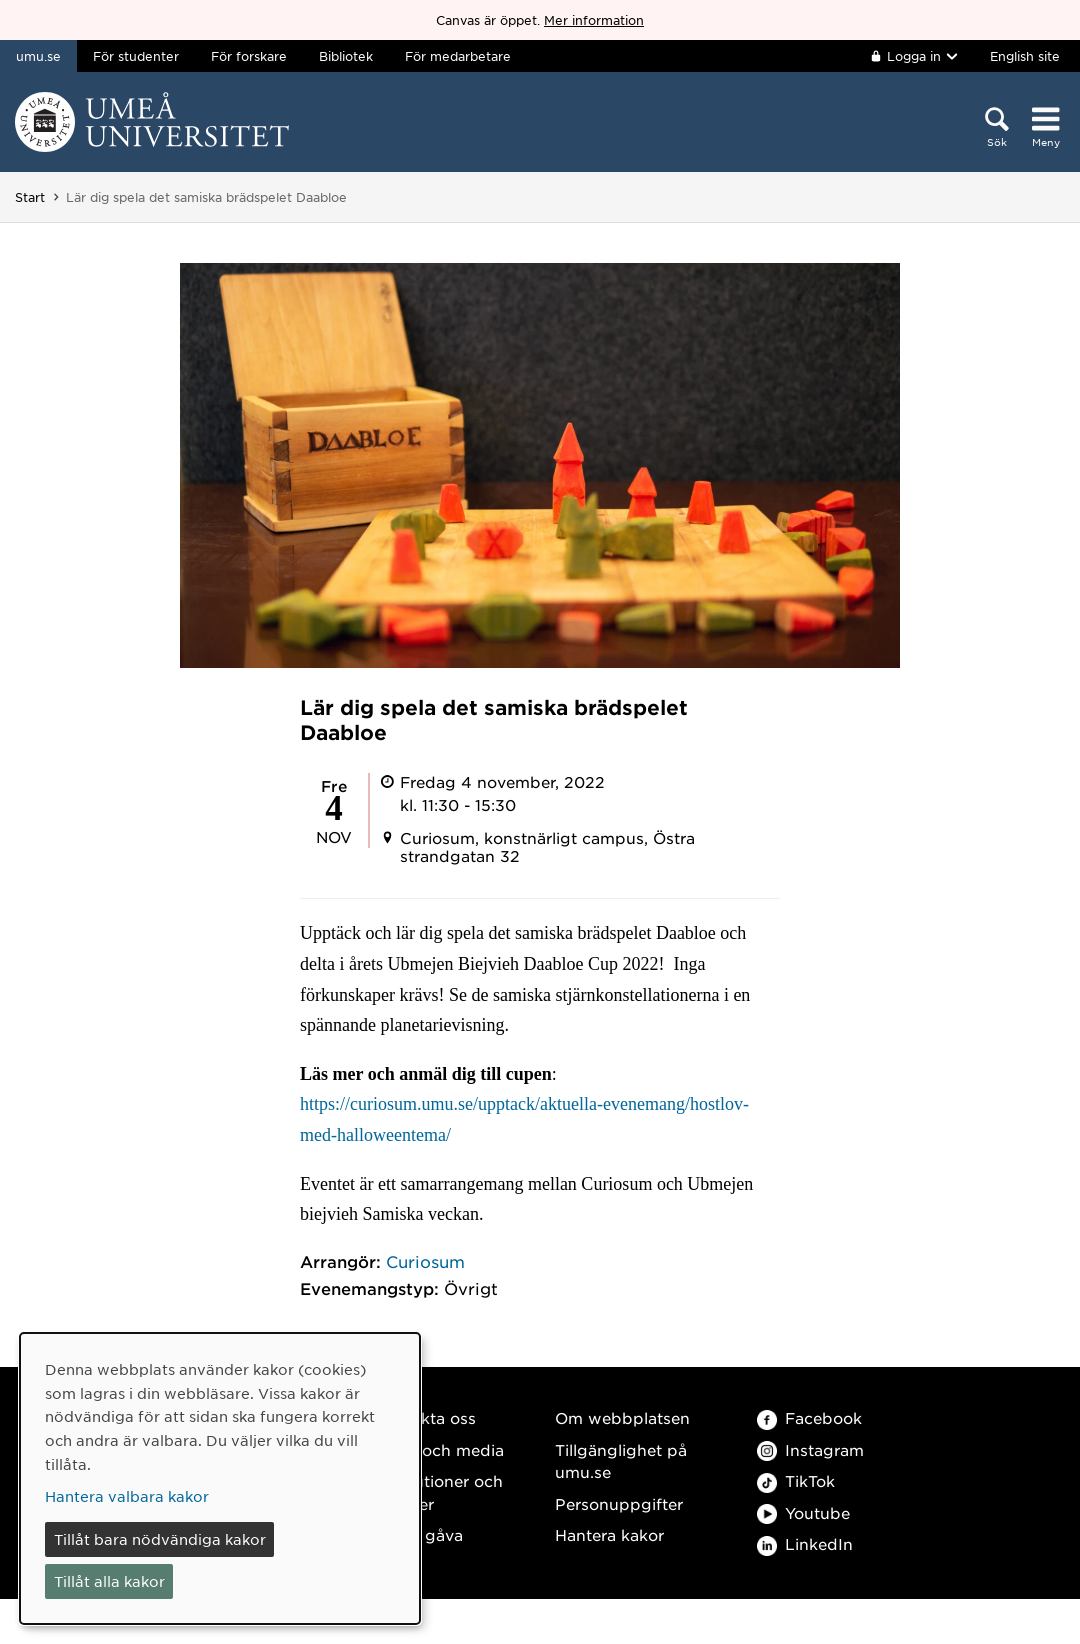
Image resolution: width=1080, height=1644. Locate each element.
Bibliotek (346, 56)
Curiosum (425, 1261)
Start (30, 197)
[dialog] (220, 1478)
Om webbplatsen (622, 1417)
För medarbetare (458, 56)
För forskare (249, 56)
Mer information (594, 20)
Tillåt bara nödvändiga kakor (160, 1539)
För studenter (136, 56)
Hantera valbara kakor (127, 1496)
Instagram (810, 1449)
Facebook (809, 1417)
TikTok (796, 1480)
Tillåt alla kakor (109, 1581)
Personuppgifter (619, 1503)
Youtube (803, 1512)
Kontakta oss (425, 1417)
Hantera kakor (609, 1534)
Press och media (439, 1449)
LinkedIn (805, 1543)
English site (1025, 56)
